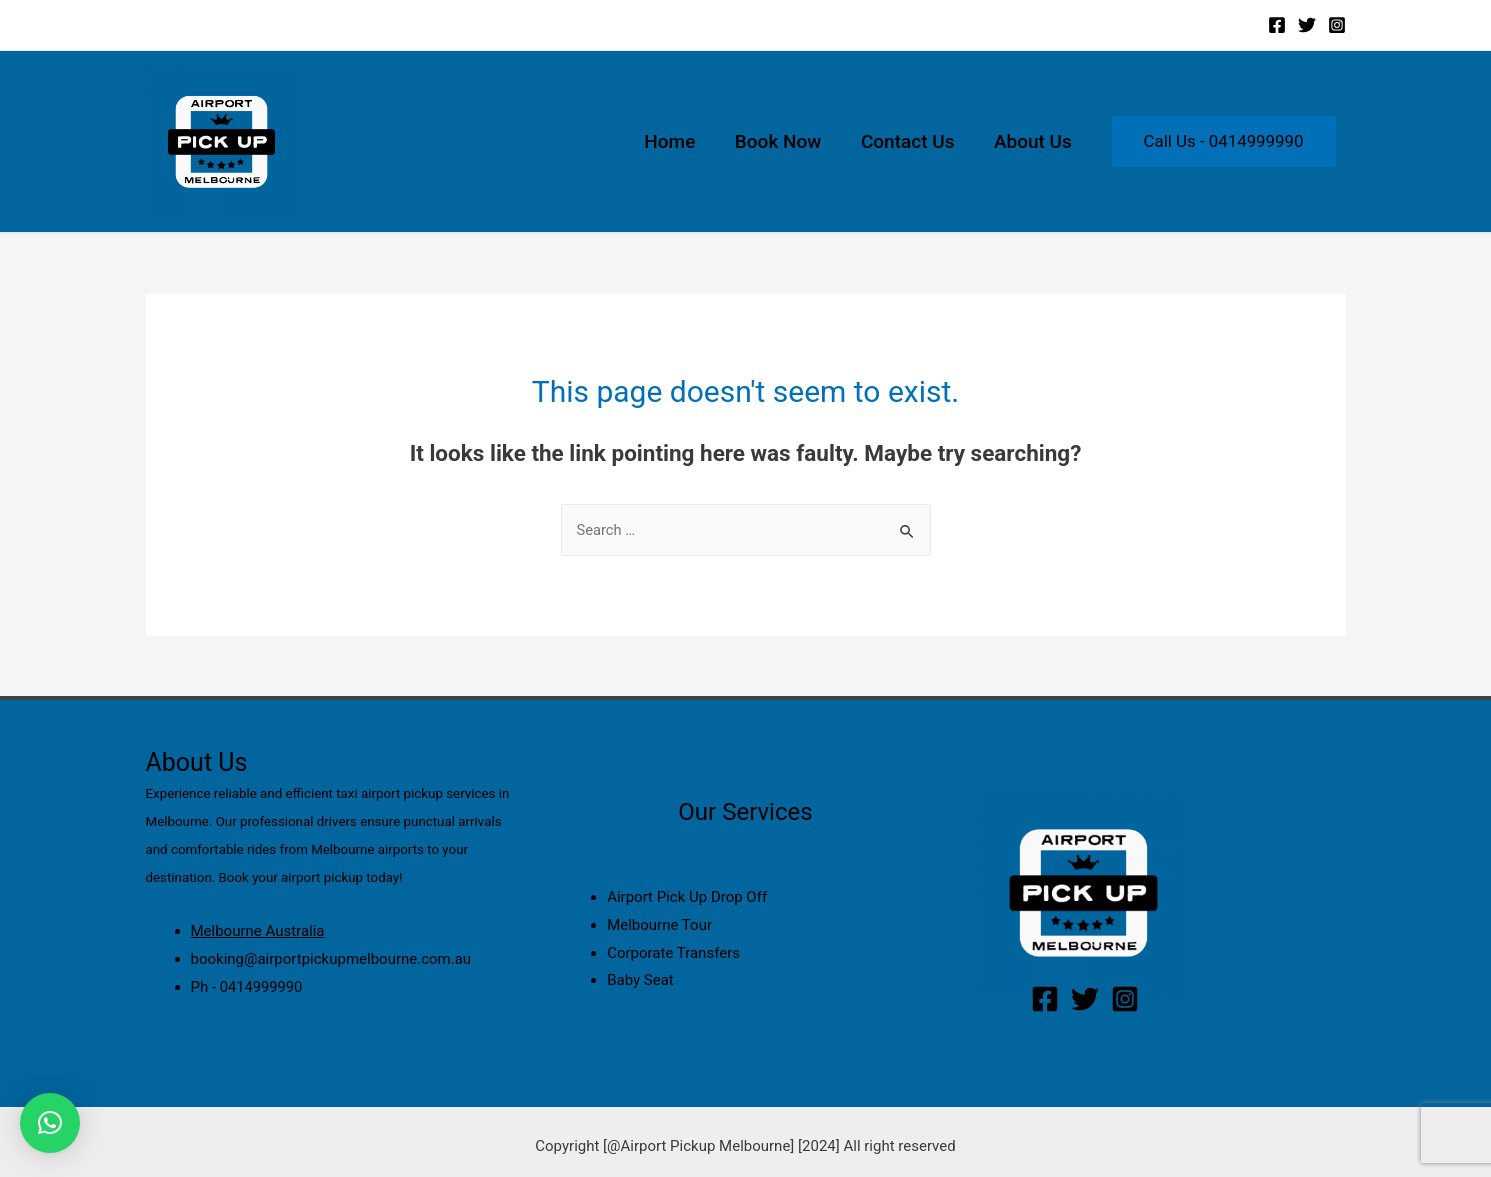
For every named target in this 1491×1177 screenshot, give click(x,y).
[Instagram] (1337, 25)
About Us (1034, 141)
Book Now (782, 141)
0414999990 (262, 987)
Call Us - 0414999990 (1224, 141)
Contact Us (910, 141)
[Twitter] (1307, 25)
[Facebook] (1277, 25)
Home (675, 141)
